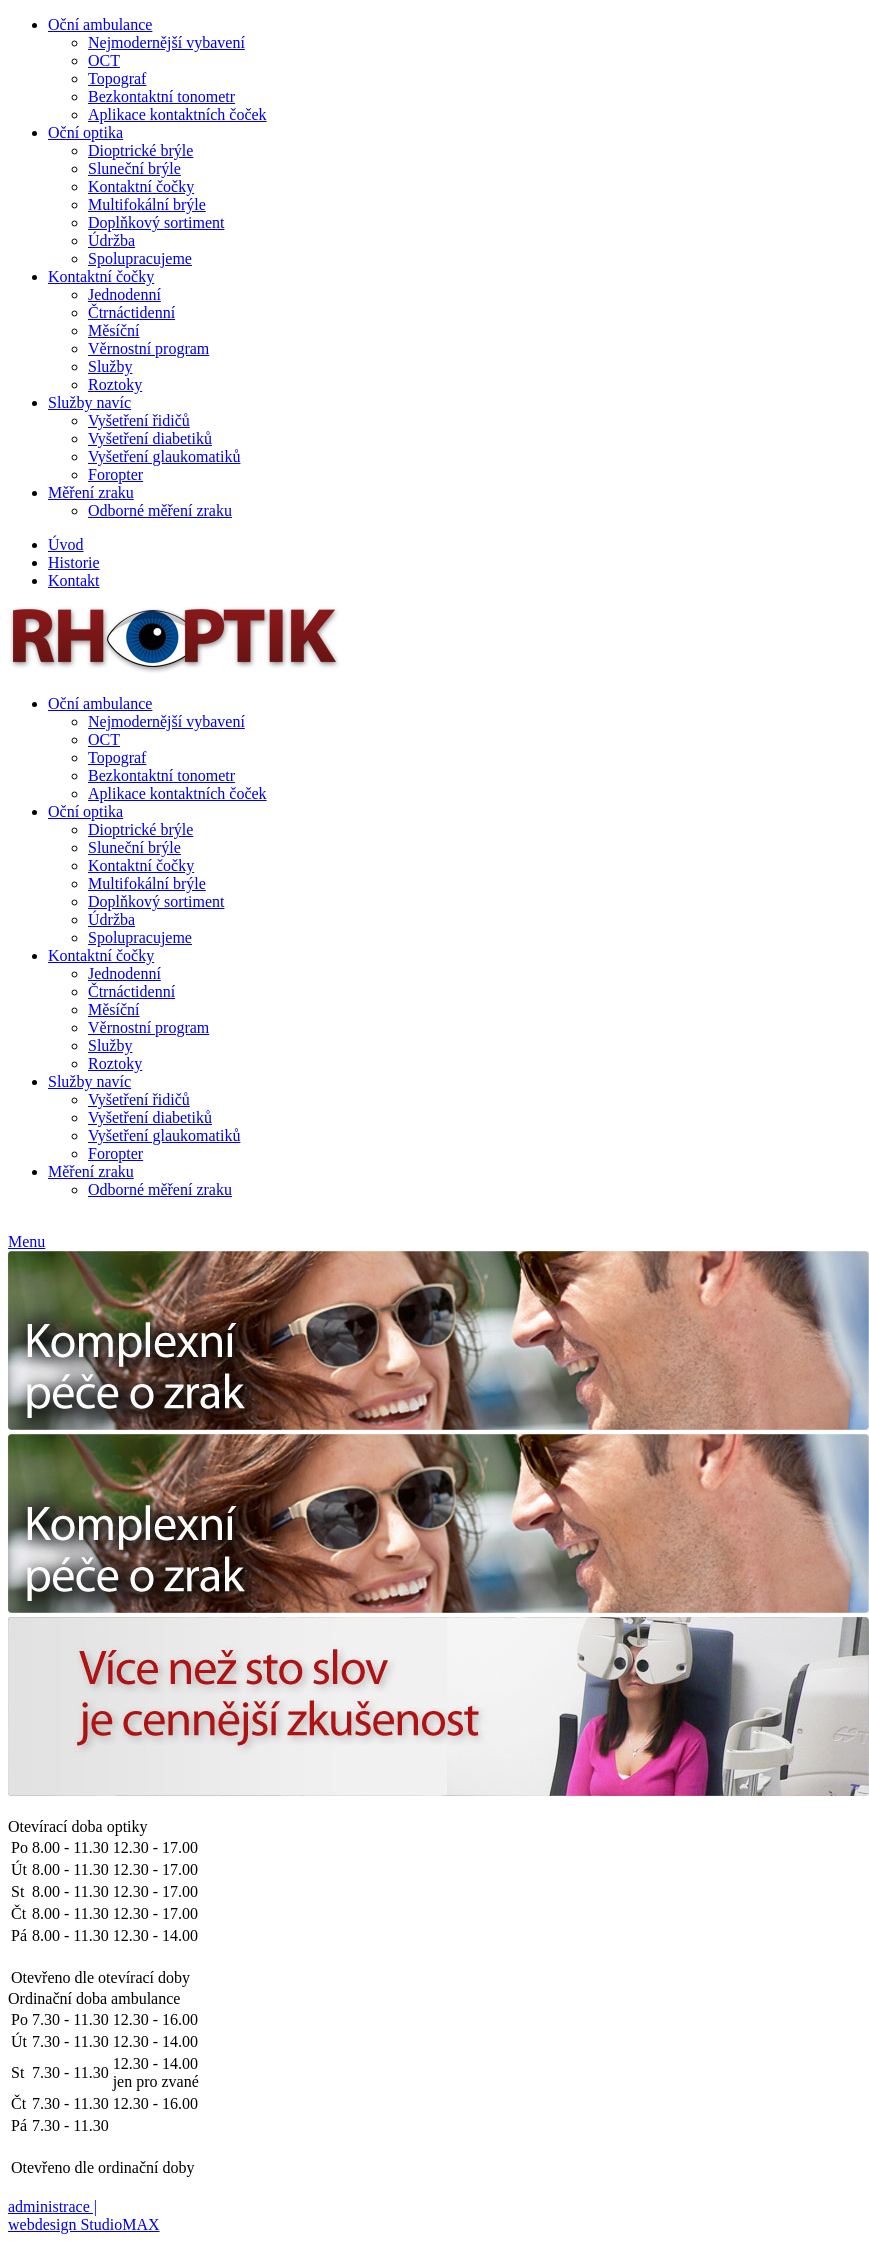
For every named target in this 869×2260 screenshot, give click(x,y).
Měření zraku (91, 492)
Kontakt (74, 580)
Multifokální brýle (147, 204)
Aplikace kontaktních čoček (177, 114)
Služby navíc (89, 402)
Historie (74, 562)
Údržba (111, 240)
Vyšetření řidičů (139, 420)
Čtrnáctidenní (131, 312)
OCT (104, 60)
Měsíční (114, 330)
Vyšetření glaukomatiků (164, 456)
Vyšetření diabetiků (150, 438)
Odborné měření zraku (160, 510)
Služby (110, 366)
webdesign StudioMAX (84, 2224)
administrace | (52, 2206)
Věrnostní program (148, 348)
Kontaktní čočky (141, 186)
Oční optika (85, 132)
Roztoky (115, 384)
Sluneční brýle (134, 168)
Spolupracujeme (140, 258)
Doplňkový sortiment (156, 222)
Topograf (117, 78)
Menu (26, 1241)
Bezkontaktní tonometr (161, 96)
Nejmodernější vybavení (166, 42)
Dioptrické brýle (140, 150)
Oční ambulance (100, 24)
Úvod (66, 544)
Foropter (115, 474)
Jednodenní (124, 294)
